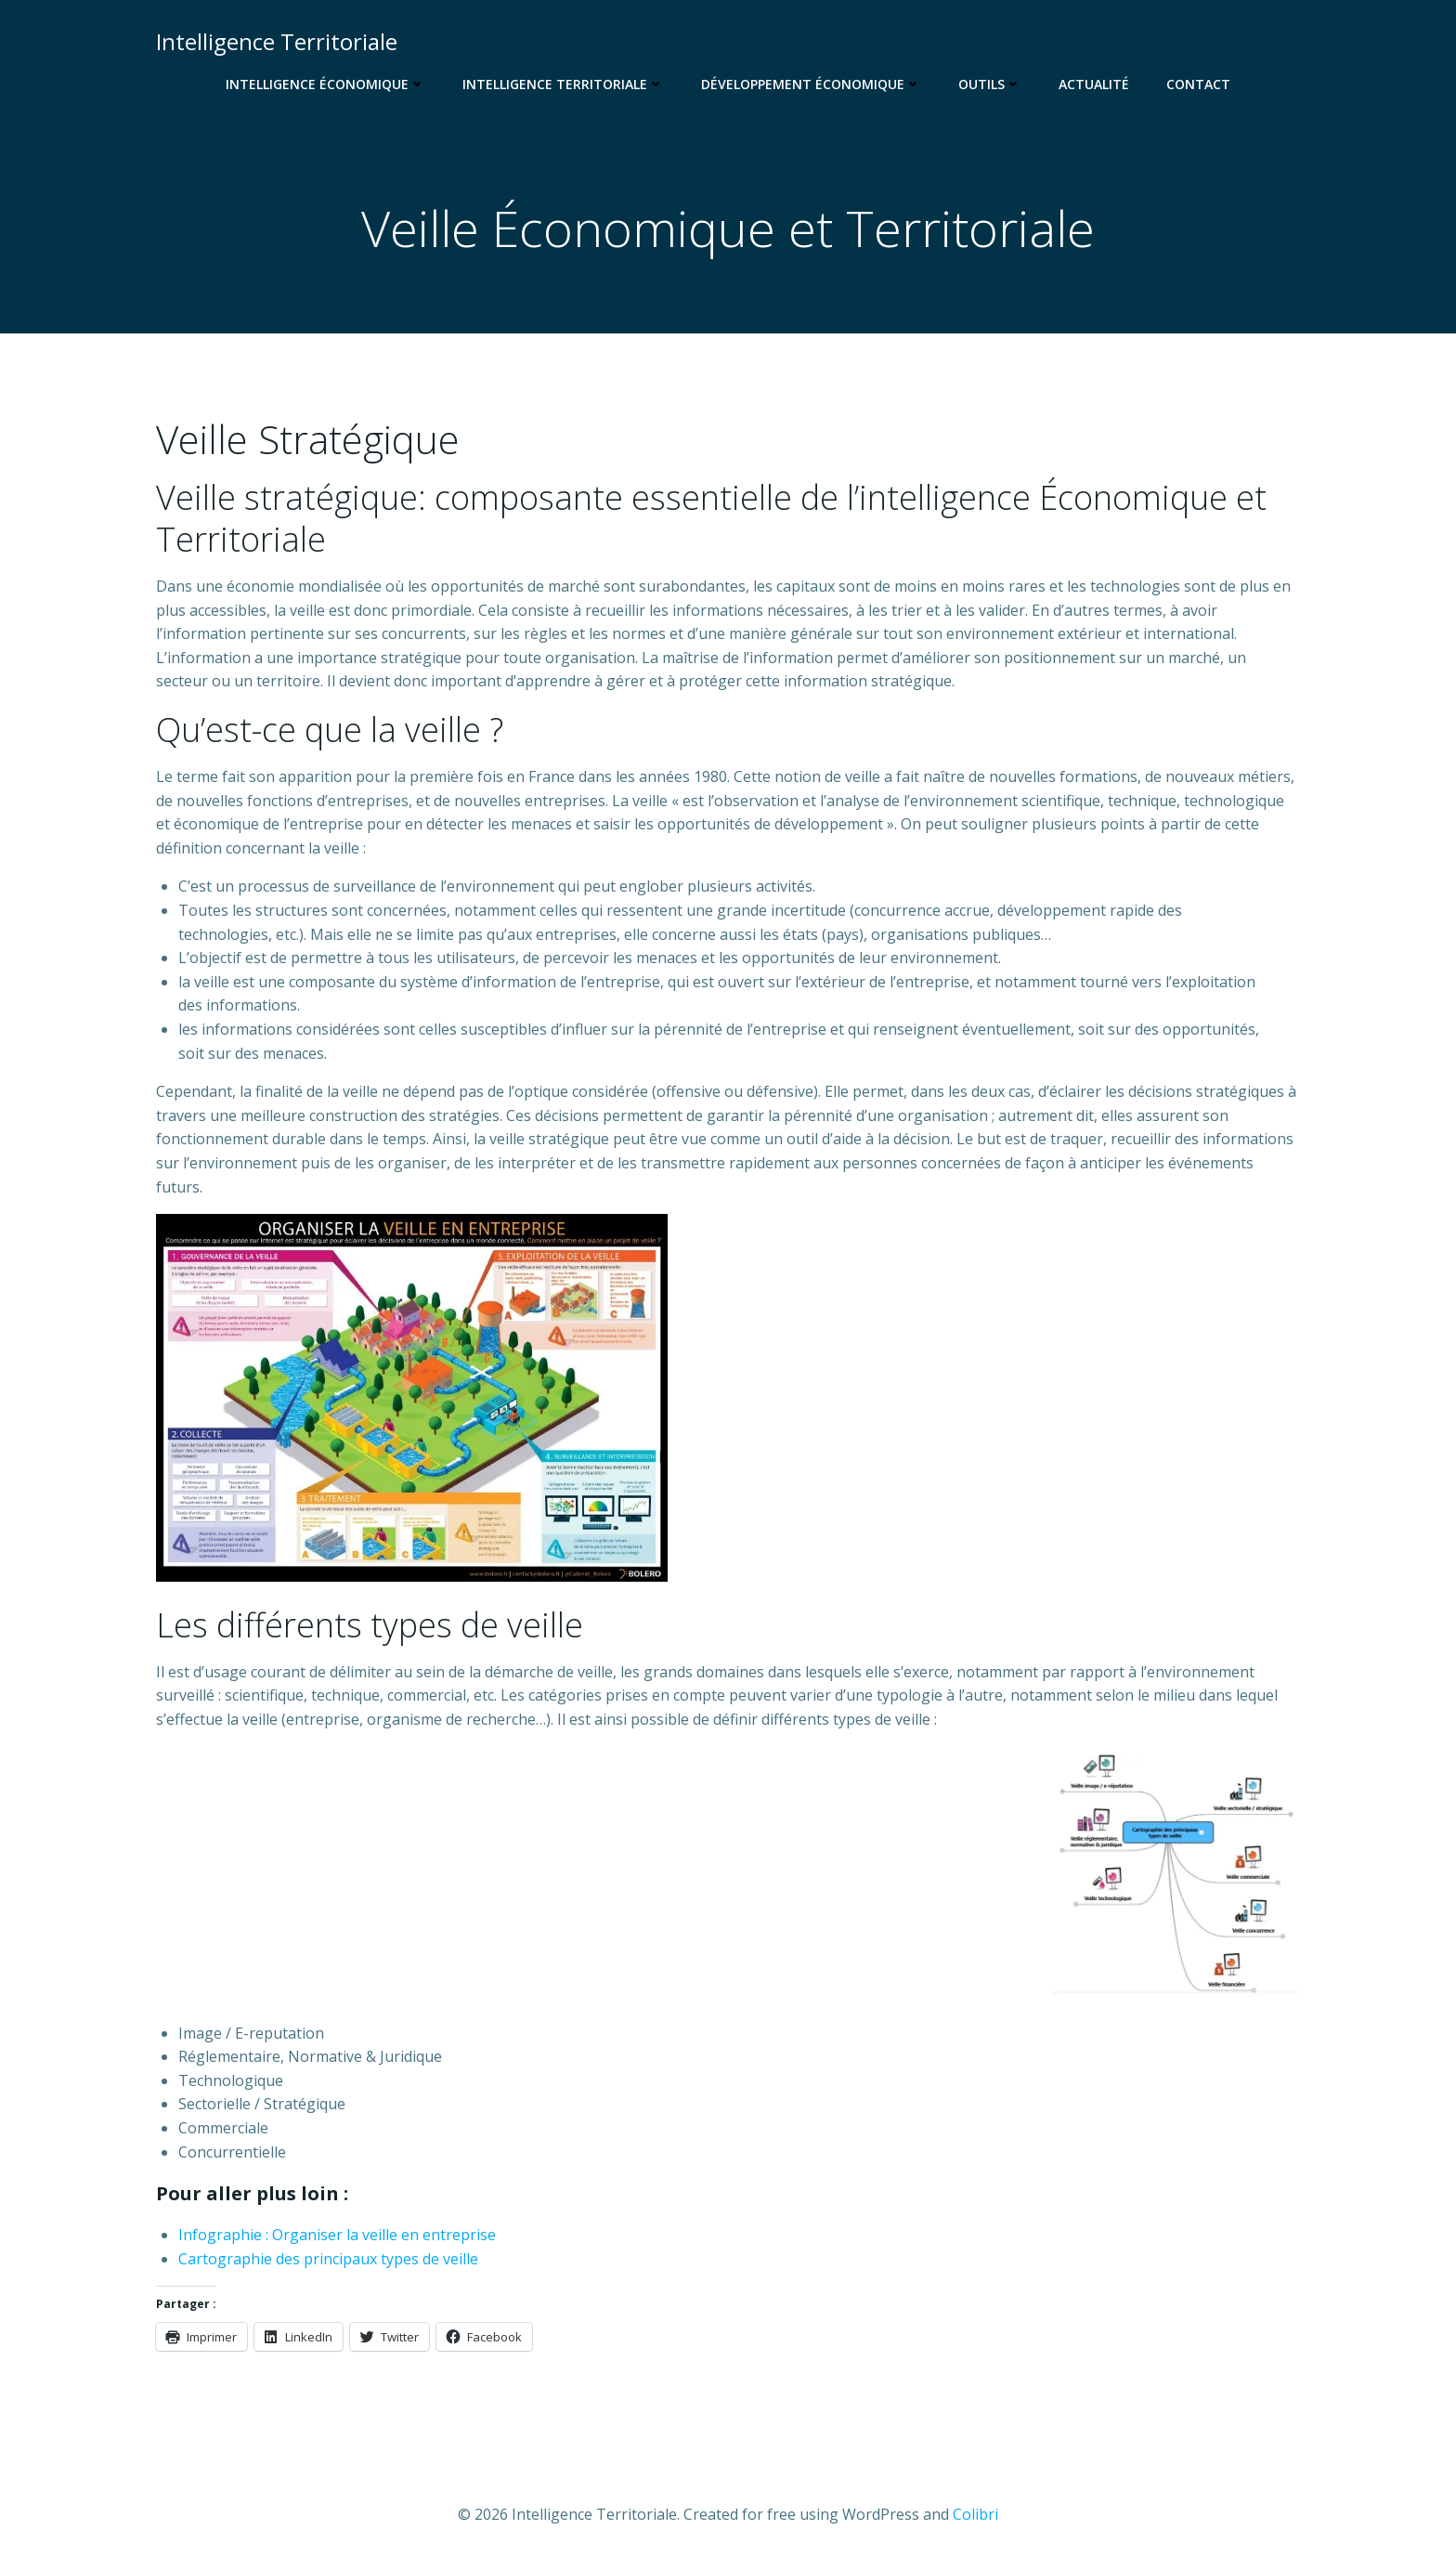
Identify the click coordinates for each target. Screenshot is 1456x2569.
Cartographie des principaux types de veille (328, 2259)
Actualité (1094, 84)
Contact (1198, 84)
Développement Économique (811, 84)
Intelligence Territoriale (563, 84)
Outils (989, 84)
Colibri (975, 2514)
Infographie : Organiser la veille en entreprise (337, 2234)
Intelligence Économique (325, 84)
